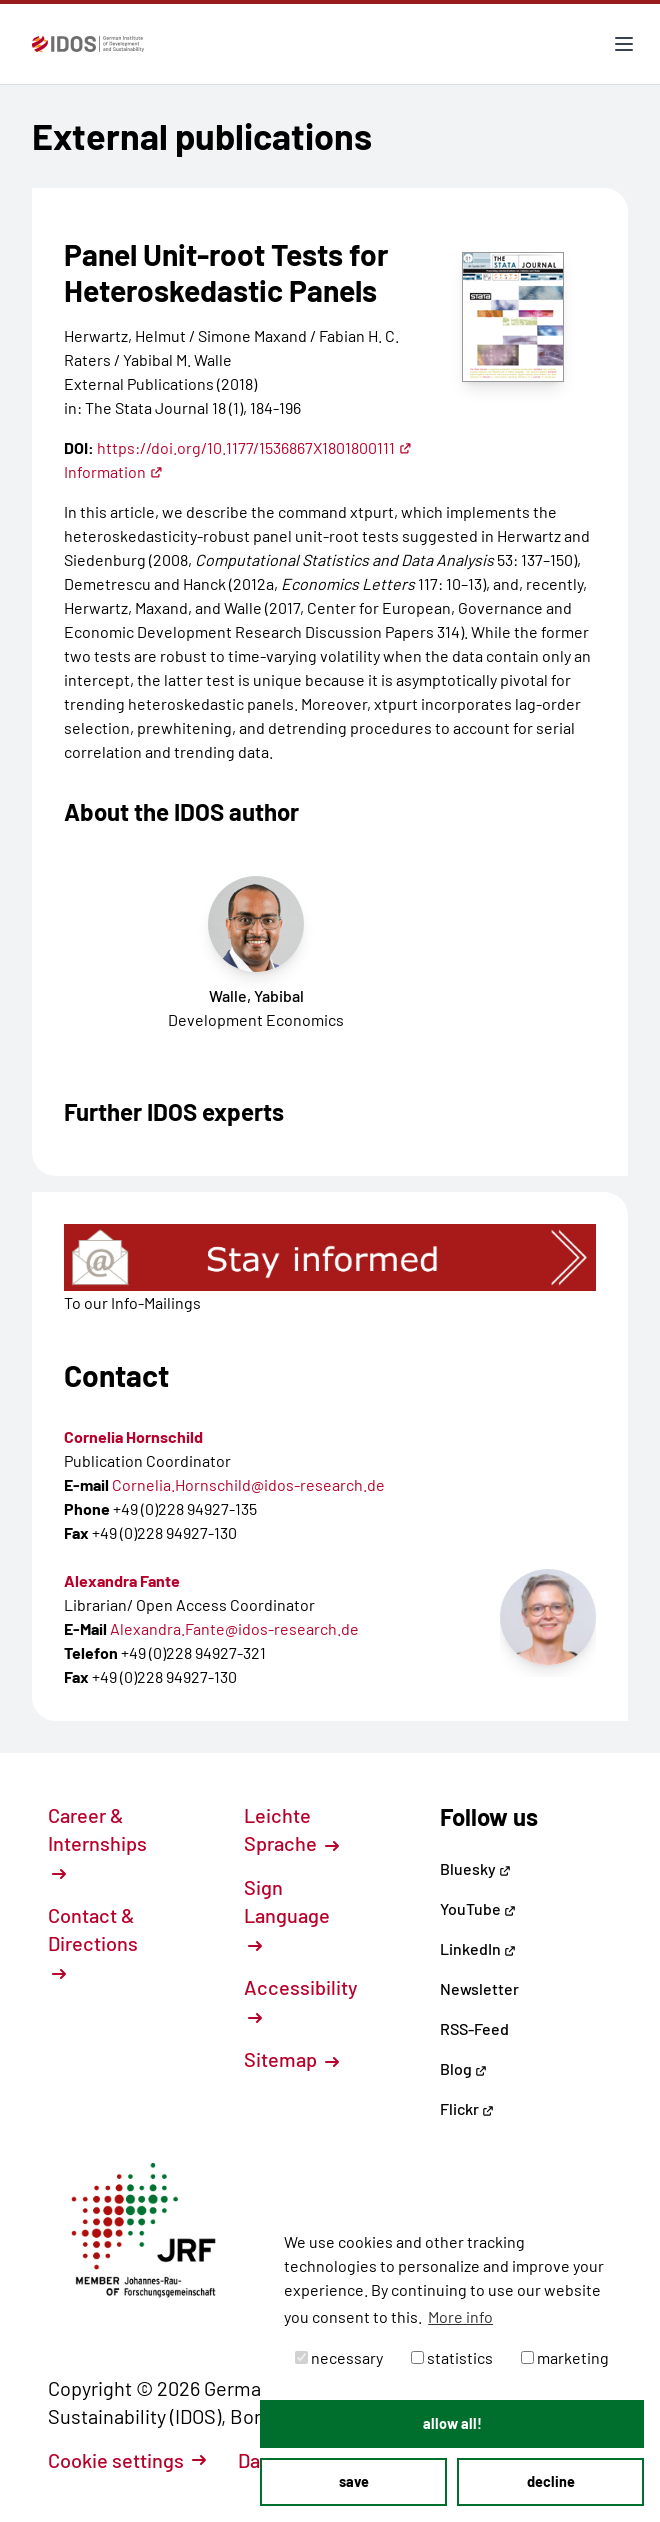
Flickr (467, 2108)
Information (113, 471)
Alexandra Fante (122, 1580)
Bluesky (475, 1868)
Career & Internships (97, 1842)
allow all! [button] (452, 2423)
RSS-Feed (474, 2028)
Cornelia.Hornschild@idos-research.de (248, 1484)
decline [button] (551, 2481)
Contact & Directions (93, 1942)
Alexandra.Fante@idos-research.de (234, 1628)
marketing (565, 2357)
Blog (463, 2068)
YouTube (478, 1908)
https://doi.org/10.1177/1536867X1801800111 (254, 447)
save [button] (354, 2481)
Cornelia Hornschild (133, 1436)
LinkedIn (478, 1948)
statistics (452, 2357)
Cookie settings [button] (127, 2460)
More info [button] (460, 2316)
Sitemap (291, 2059)
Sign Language (287, 1914)
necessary (339, 2357)
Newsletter (479, 1988)
